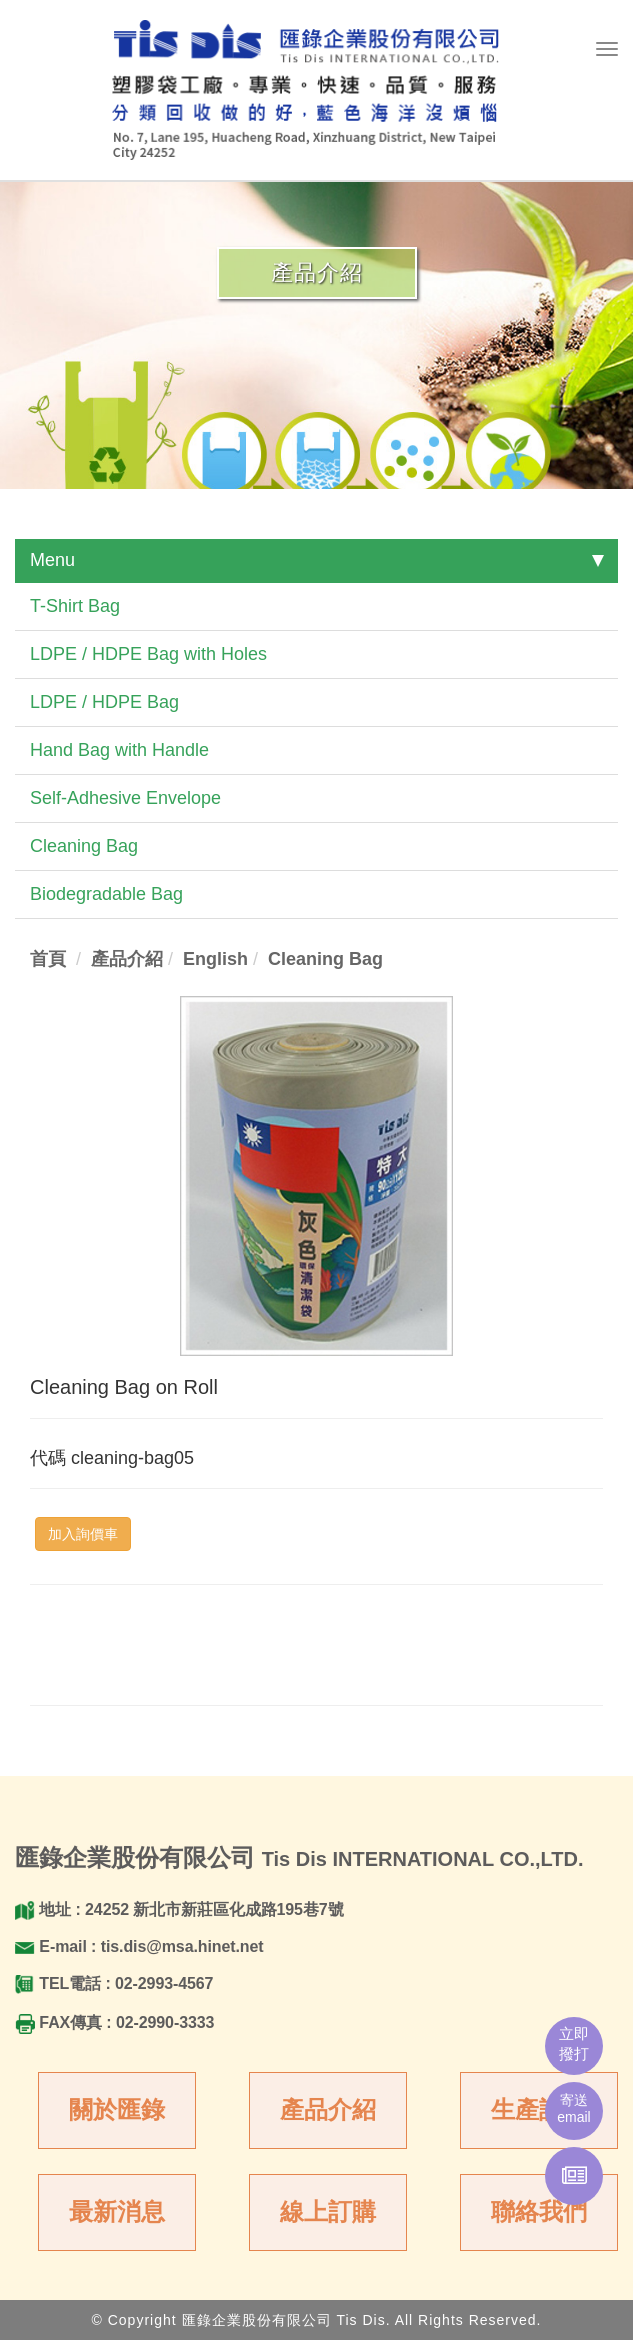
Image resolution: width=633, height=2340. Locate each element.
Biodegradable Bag (106, 894)
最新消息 (117, 2211)
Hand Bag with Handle (119, 750)
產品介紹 (328, 2109)
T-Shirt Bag (75, 606)
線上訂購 (328, 2211)
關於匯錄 (117, 2109)
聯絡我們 (539, 2211)
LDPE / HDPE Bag (104, 702)
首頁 (48, 959)
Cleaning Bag (84, 846)
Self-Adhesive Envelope (125, 798)
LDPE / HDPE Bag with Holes (148, 654)
